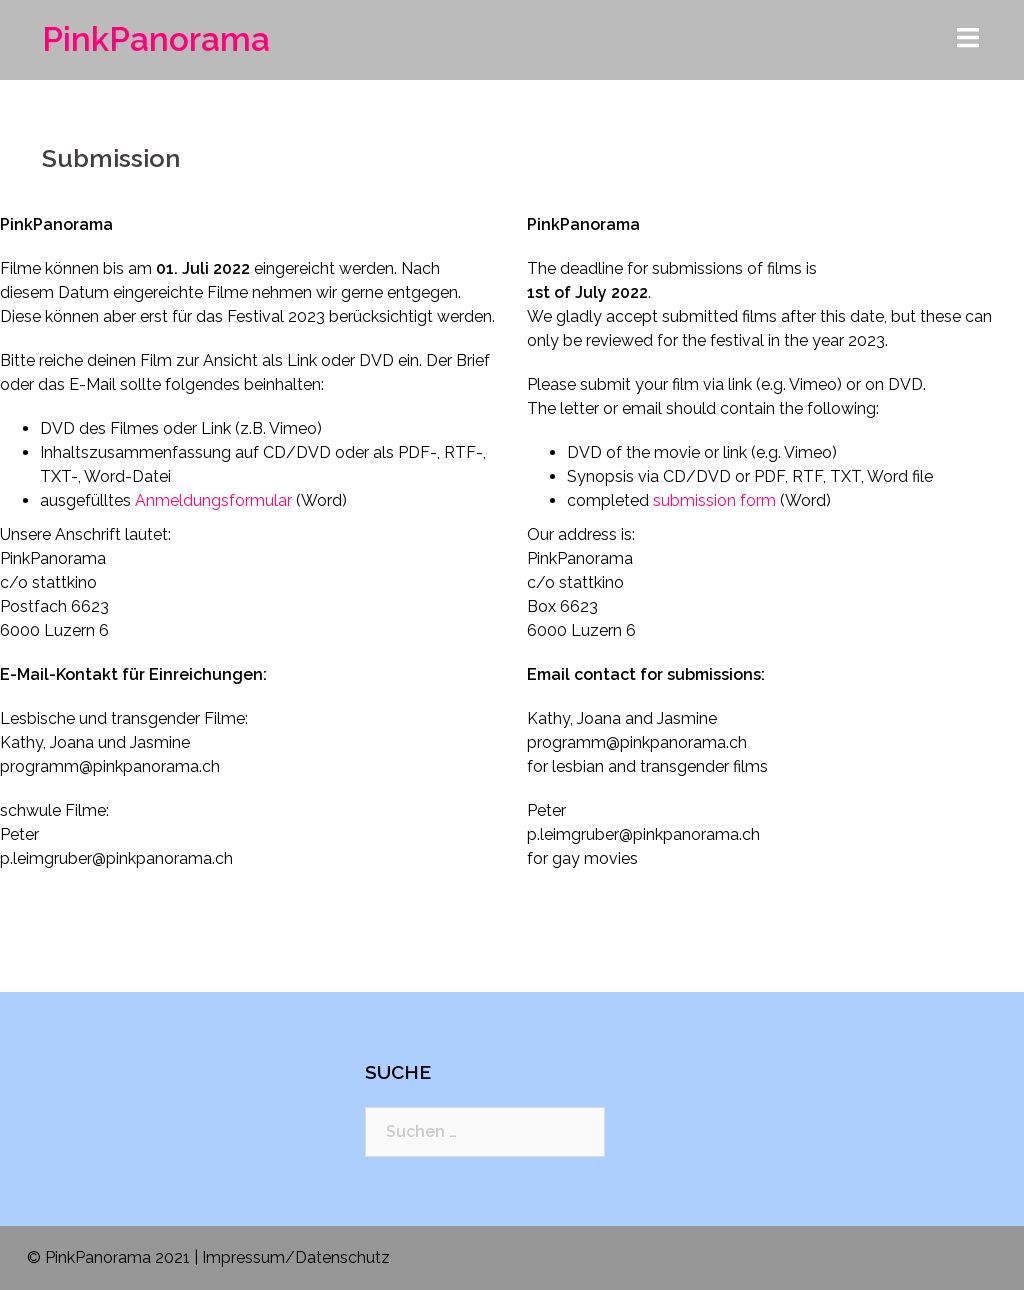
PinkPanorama (156, 39)
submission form (714, 500)
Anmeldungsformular (213, 500)
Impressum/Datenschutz (296, 1257)
